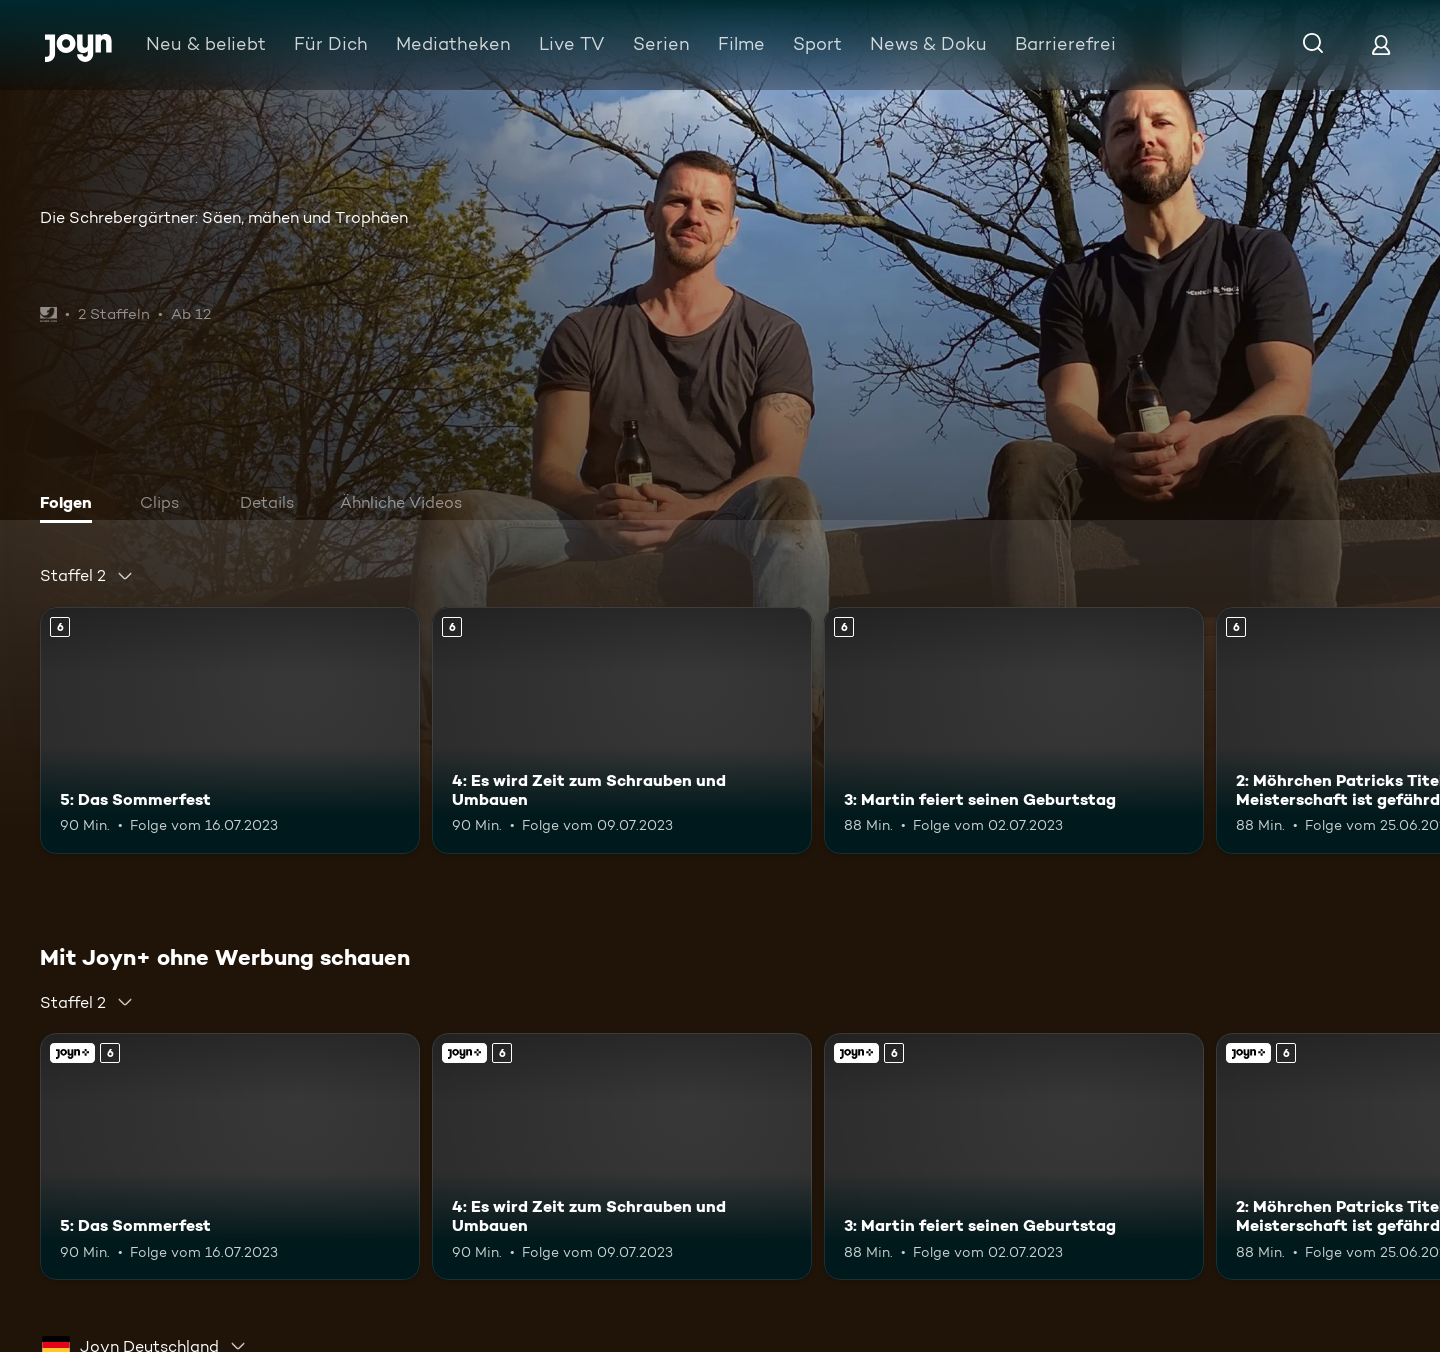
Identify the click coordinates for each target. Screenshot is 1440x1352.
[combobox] (87, 576)
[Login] (1381, 44)
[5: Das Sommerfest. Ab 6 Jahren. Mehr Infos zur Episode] (230, 730)
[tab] (71, 505)
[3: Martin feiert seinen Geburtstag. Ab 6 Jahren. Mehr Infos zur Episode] (1014, 730)
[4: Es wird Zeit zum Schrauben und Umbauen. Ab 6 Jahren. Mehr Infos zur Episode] (622, 730)
